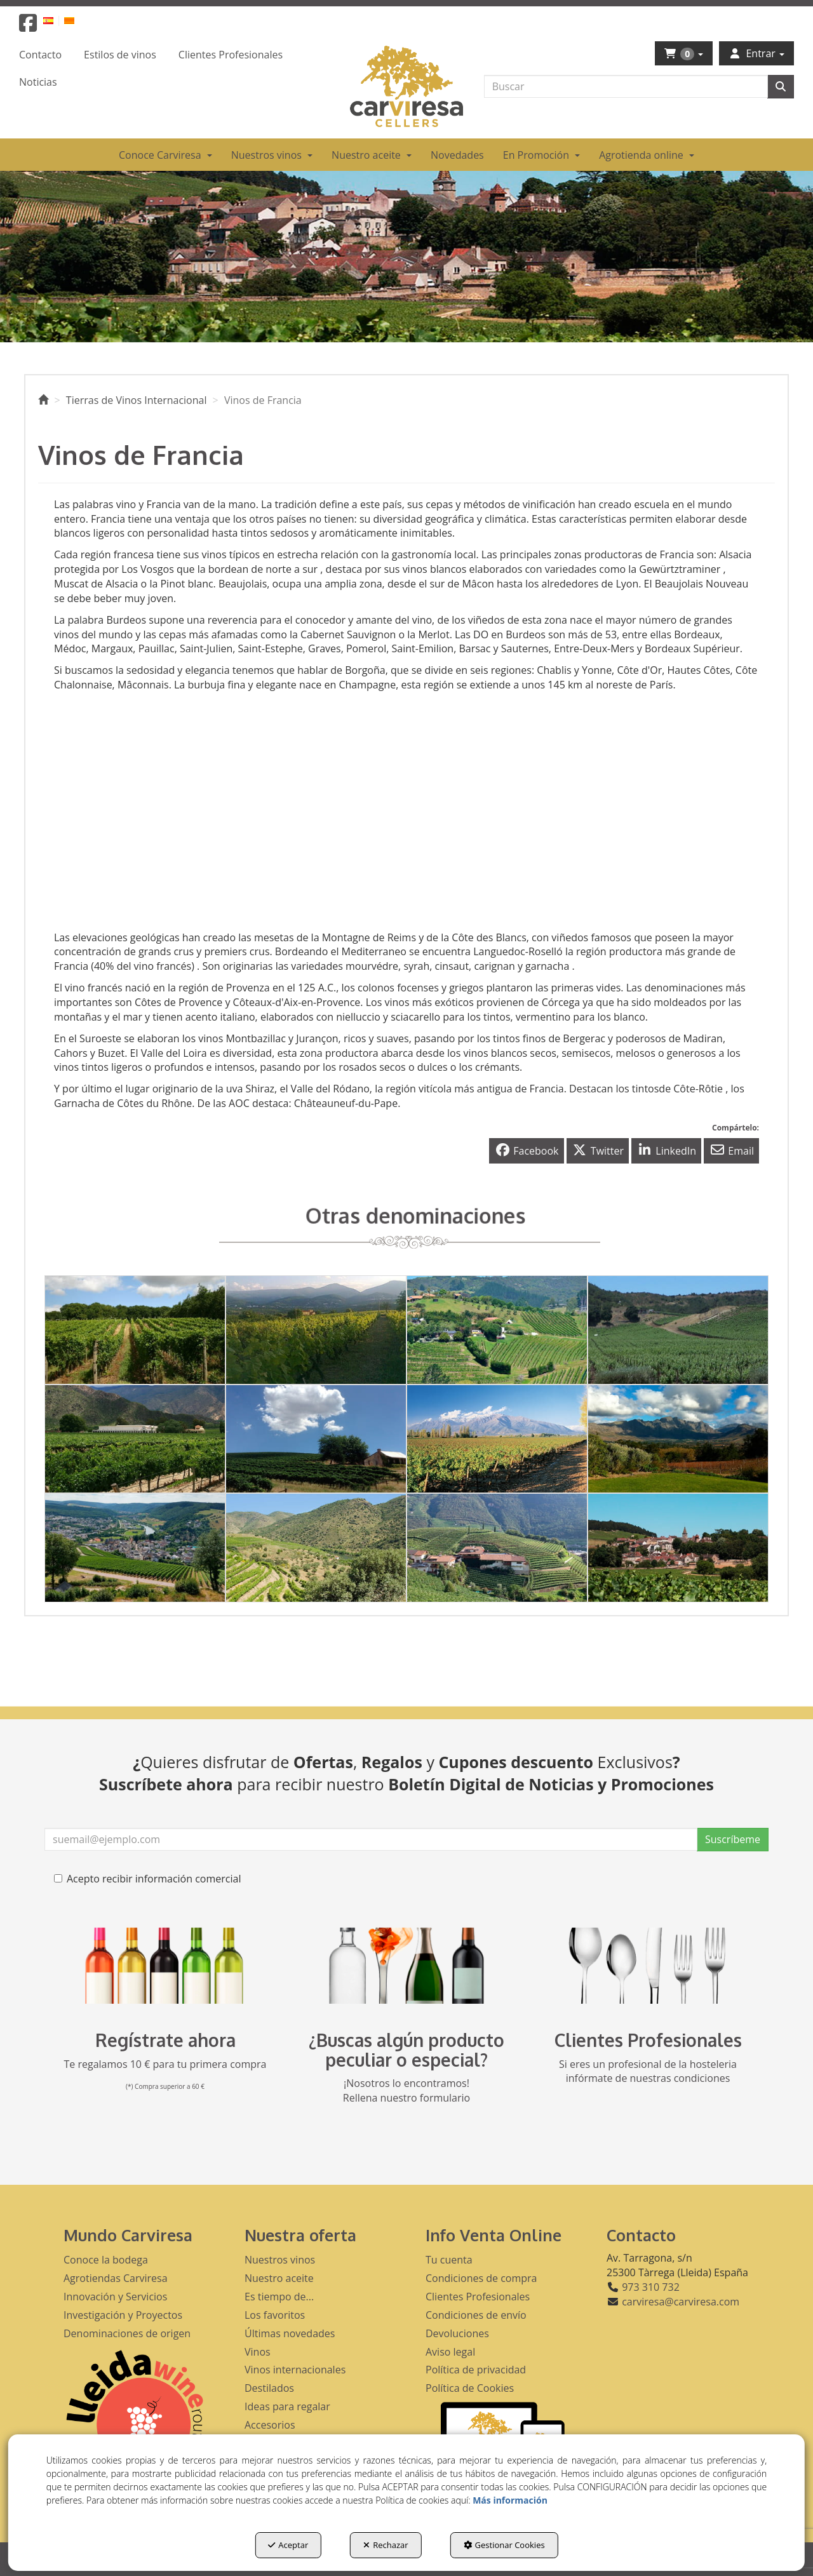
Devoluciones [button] (457, 2333)
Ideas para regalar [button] (287, 2406)
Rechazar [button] (385, 2545)
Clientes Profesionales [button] (478, 2297)
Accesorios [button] (270, 2425)
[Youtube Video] (225, 808)
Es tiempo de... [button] (279, 2297)
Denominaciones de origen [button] (127, 2333)
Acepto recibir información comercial (147, 1879)
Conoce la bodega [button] (106, 2260)
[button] (28, 27)
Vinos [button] (258, 2352)
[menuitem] (55, 20)
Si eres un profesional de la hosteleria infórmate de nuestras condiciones (648, 2071)
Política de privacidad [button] (476, 2370)
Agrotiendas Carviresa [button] (116, 2278)
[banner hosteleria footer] (647, 1966)
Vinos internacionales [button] (295, 2370)
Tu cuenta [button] (449, 2260)
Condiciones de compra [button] (481, 2278)
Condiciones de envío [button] (476, 2315)
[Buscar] (780, 86)
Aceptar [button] (288, 2545)
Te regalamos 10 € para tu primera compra (165, 2064)
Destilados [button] (269, 2388)
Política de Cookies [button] (470, 2388)
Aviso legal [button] (450, 2352)
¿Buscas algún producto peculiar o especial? (406, 2050)
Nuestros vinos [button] (280, 2260)
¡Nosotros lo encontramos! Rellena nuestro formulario (406, 2090)
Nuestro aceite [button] (279, 2278)
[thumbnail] (134, 1330)
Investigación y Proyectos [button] (123, 2315)
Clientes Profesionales (648, 2040)
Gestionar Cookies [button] (504, 2545)
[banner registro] (165, 1966)
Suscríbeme (732, 1839)
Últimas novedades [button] (290, 2333)
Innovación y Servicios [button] (115, 2297)
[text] (626, 86)
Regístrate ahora (165, 2040)
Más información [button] (510, 2500)
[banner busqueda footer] (406, 1966)
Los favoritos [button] (275, 2315)
